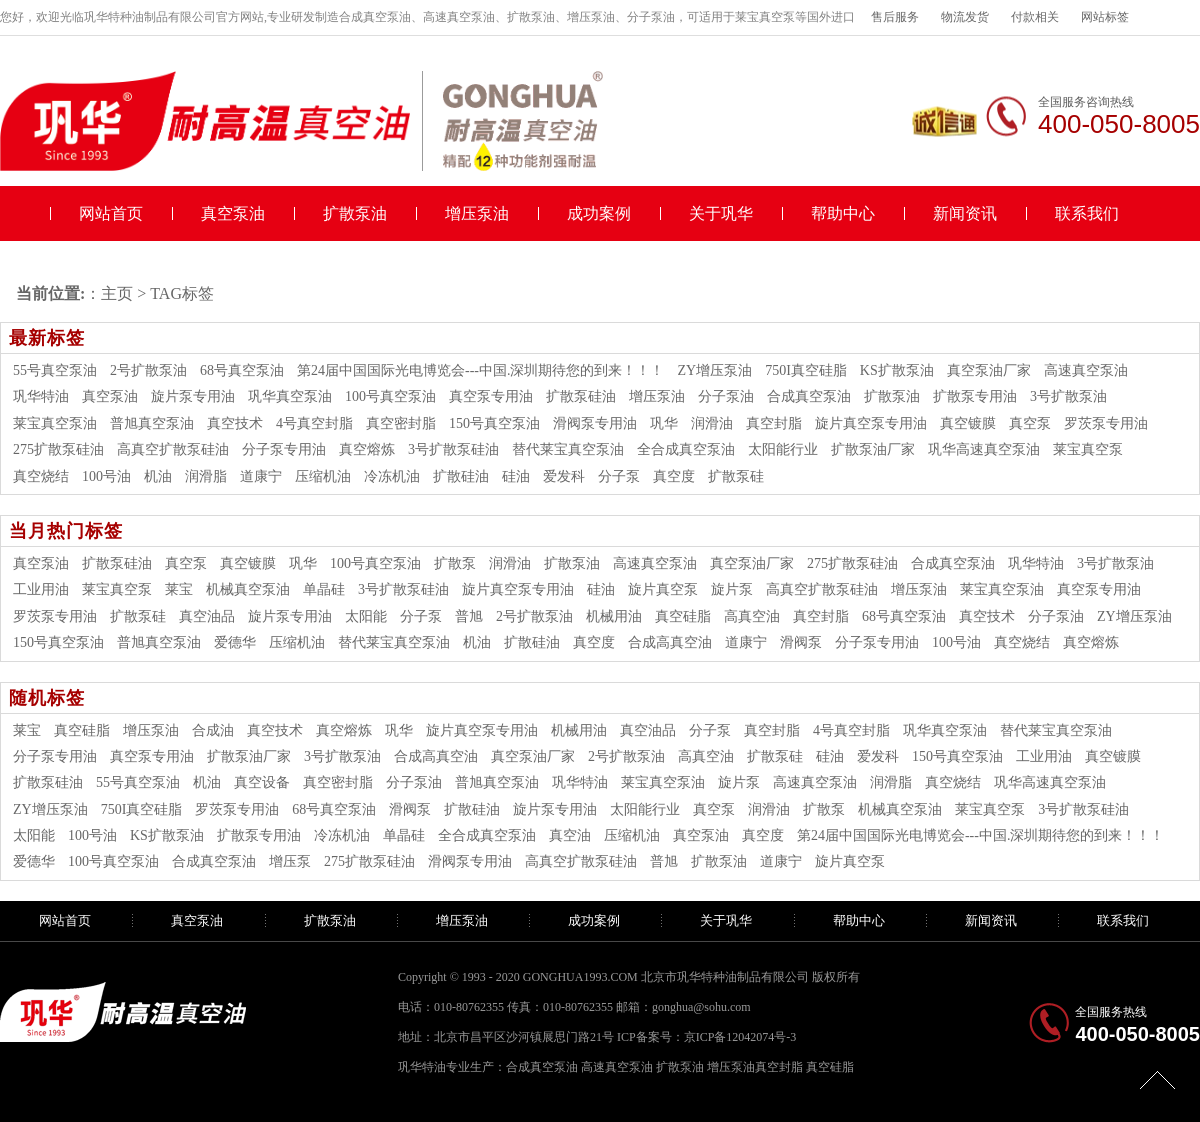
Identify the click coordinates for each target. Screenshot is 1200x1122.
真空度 (674, 476)
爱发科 (564, 476)
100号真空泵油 (390, 396)
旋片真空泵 (663, 589)
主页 (117, 293)
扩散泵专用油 (975, 396)
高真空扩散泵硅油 (173, 449)
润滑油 (712, 423)
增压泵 (290, 861)
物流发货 (965, 17)
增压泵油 (477, 213)
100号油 (106, 476)
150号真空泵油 (494, 423)
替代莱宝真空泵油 (568, 449)
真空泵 (1030, 423)
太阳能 (366, 616)
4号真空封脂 (314, 423)
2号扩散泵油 (148, 370)
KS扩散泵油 (897, 370)
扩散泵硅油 (581, 396)
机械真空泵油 (248, 589)
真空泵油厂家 (989, 370)
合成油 (213, 730)
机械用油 (614, 616)
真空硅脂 (683, 616)
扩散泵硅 (736, 476)
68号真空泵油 (242, 370)
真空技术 (235, 423)
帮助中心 (843, 213)
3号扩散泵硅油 (453, 449)
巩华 (664, 423)
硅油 (516, 476)
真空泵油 (233, 213)
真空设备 (262, 782)
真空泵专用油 (491, 396)
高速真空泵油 (1086, 370)
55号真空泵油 (55, 370)
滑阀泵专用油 (595, 423)
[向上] (1157, 1079)
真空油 (570, 835)
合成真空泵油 (809, 396)
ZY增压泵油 (715, 370)
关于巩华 (721, 213)
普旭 (469, 616)
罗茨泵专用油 (1106, 423)
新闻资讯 (965, 213)
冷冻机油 (392, 476)
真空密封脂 (401, 423)
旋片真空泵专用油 (871, 423)
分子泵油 (726, 396)
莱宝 (179, 589)
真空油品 (207, 616)
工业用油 (41, 589)
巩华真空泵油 (290, 396)
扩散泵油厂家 (873, 449)
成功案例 (599, 213)
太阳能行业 (783, 449)
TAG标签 (182, 293)
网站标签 (1105, 17)
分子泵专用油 (284, 449)
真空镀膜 (968, 423)
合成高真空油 (670, 642)
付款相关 (1035, 17)
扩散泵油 (355, 213)
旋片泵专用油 (193, 396)
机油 (158, 476)
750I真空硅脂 (806, 370)
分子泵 (619, 476)
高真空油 (752, 616)
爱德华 (235, 642)
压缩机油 (323, 476)
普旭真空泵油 (152, 423)
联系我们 (1087, 213)
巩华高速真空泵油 (984, 449)
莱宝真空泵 (1088, 449)
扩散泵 (455, 563)
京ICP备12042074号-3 (740, 1037)
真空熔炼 (367, 449)
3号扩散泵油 (1068, 396)
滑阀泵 (801, 642)
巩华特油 (41, 396)
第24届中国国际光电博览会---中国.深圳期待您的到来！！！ (481, 370)
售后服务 (895, 17)
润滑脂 (206, 476)
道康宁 (261, 476)
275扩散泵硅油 (58, 449)
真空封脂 (774, 423)
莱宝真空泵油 (55, 423)
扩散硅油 (461, 476)
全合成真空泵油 (686, 449)
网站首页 (111, 213)
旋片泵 (732, 589)
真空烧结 (41, 476)
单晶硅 (324, 589)
